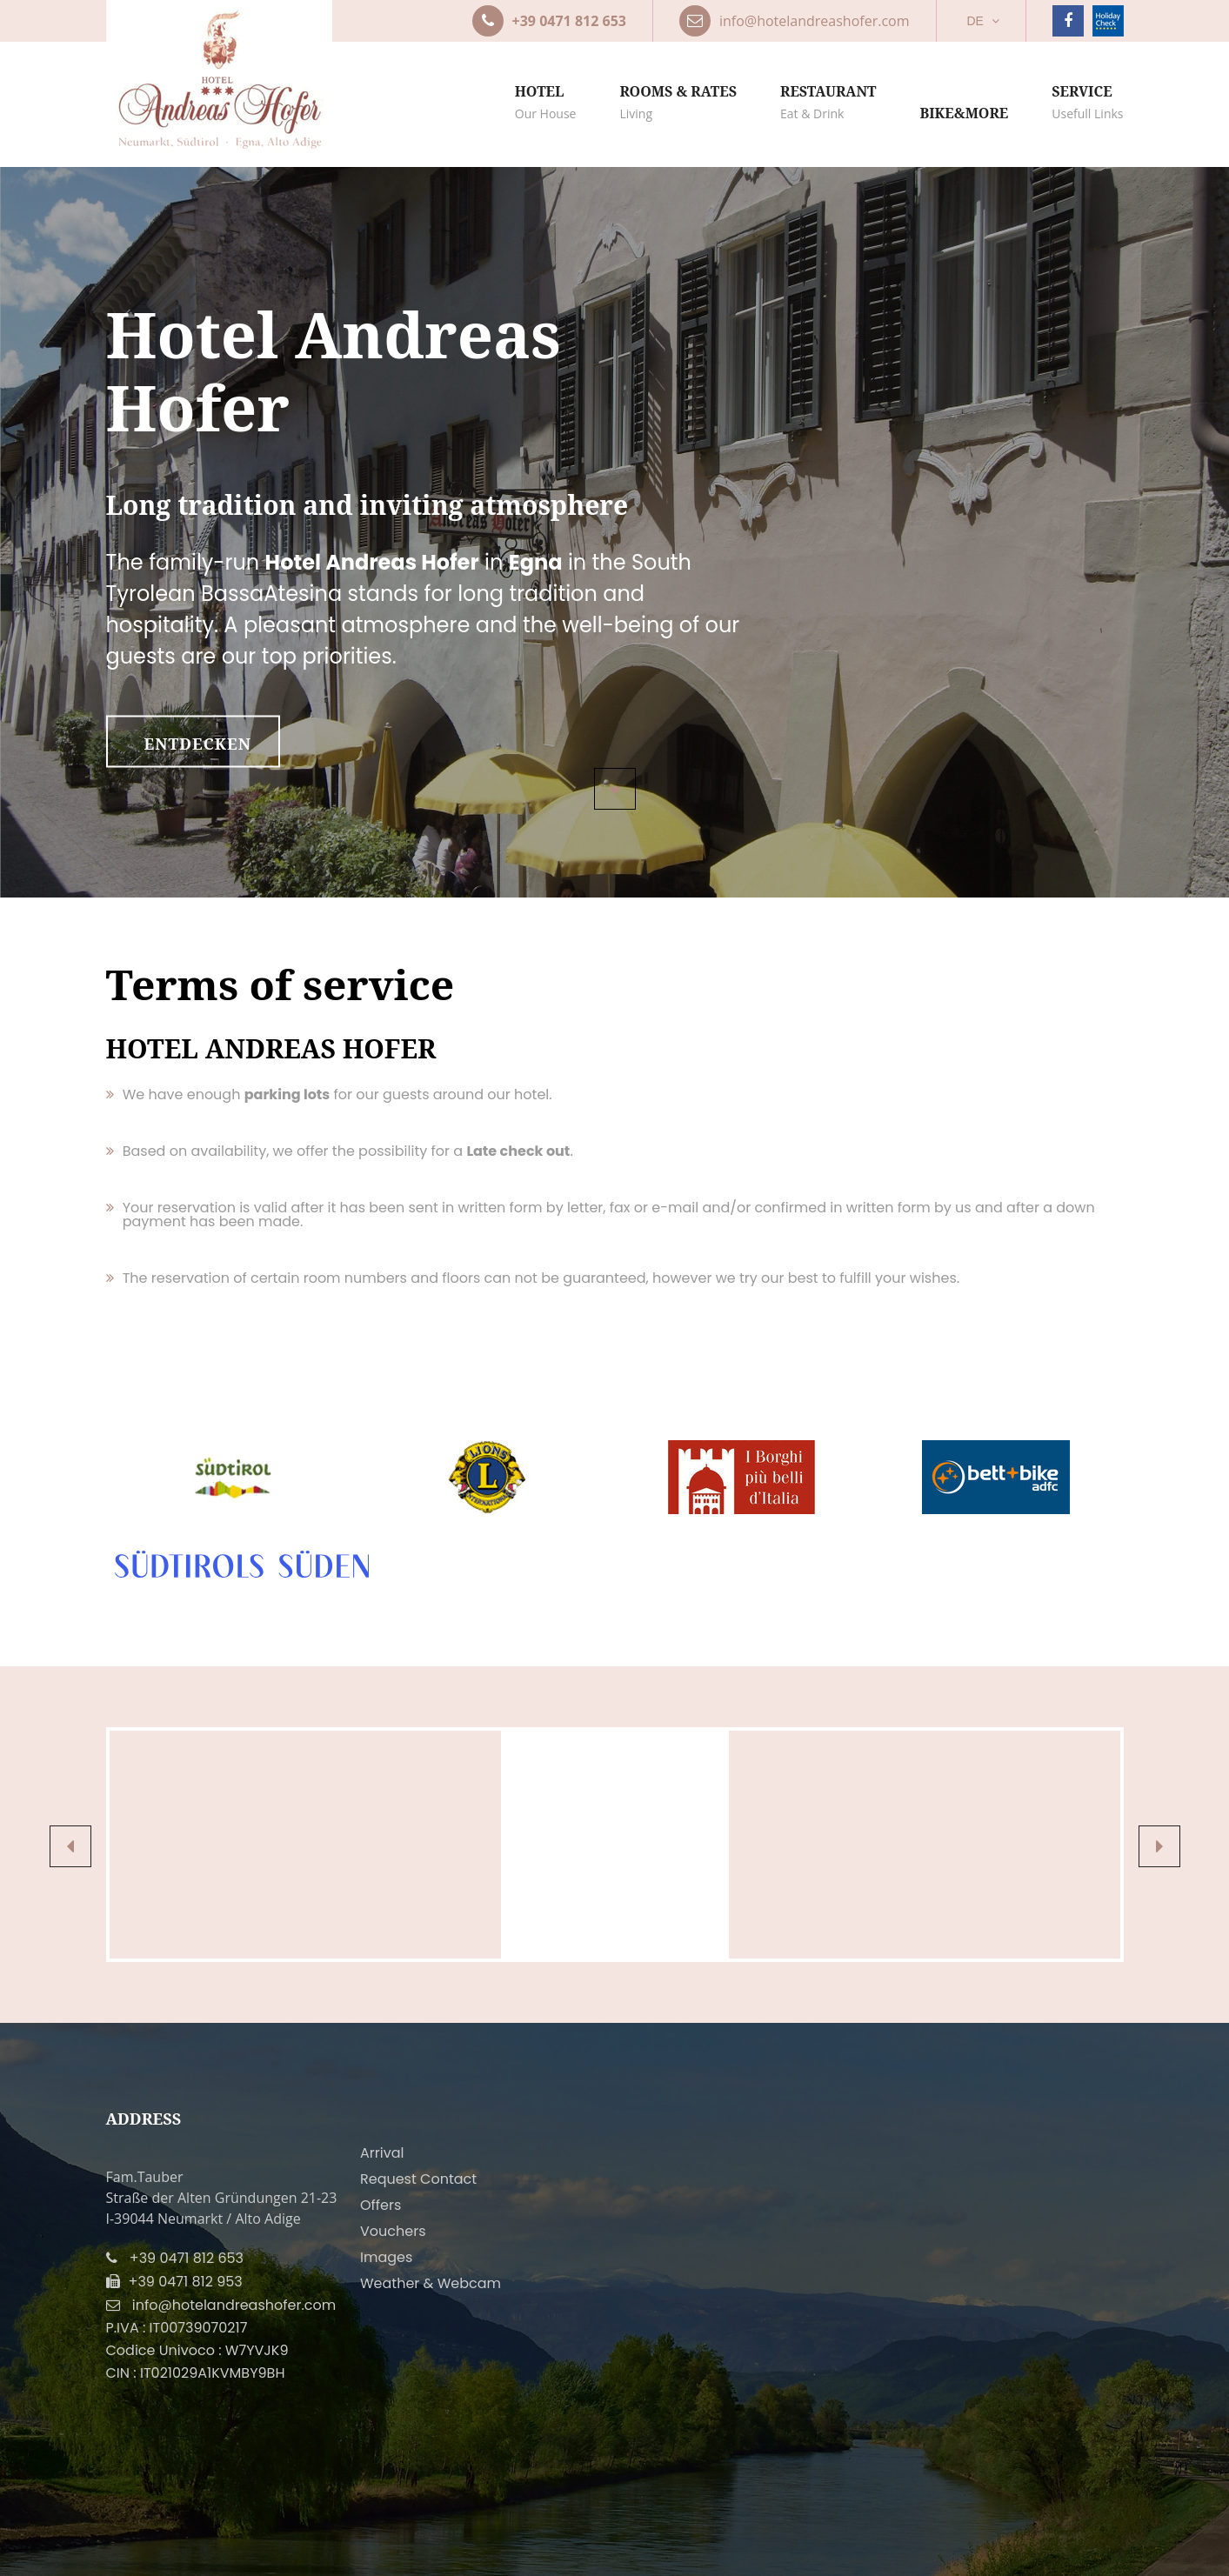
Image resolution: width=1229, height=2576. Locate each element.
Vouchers (393, 2231)
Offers (380, 2205)
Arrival (382, 2153)
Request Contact (418, 2179)
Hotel (546, 103)
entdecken (197, 743)
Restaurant (828, 103)
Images (386, 2257)
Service (1087, 103)
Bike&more (963, 113)
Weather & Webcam (430, 2283)
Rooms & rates (678, 103)
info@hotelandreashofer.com (234, 2305)
